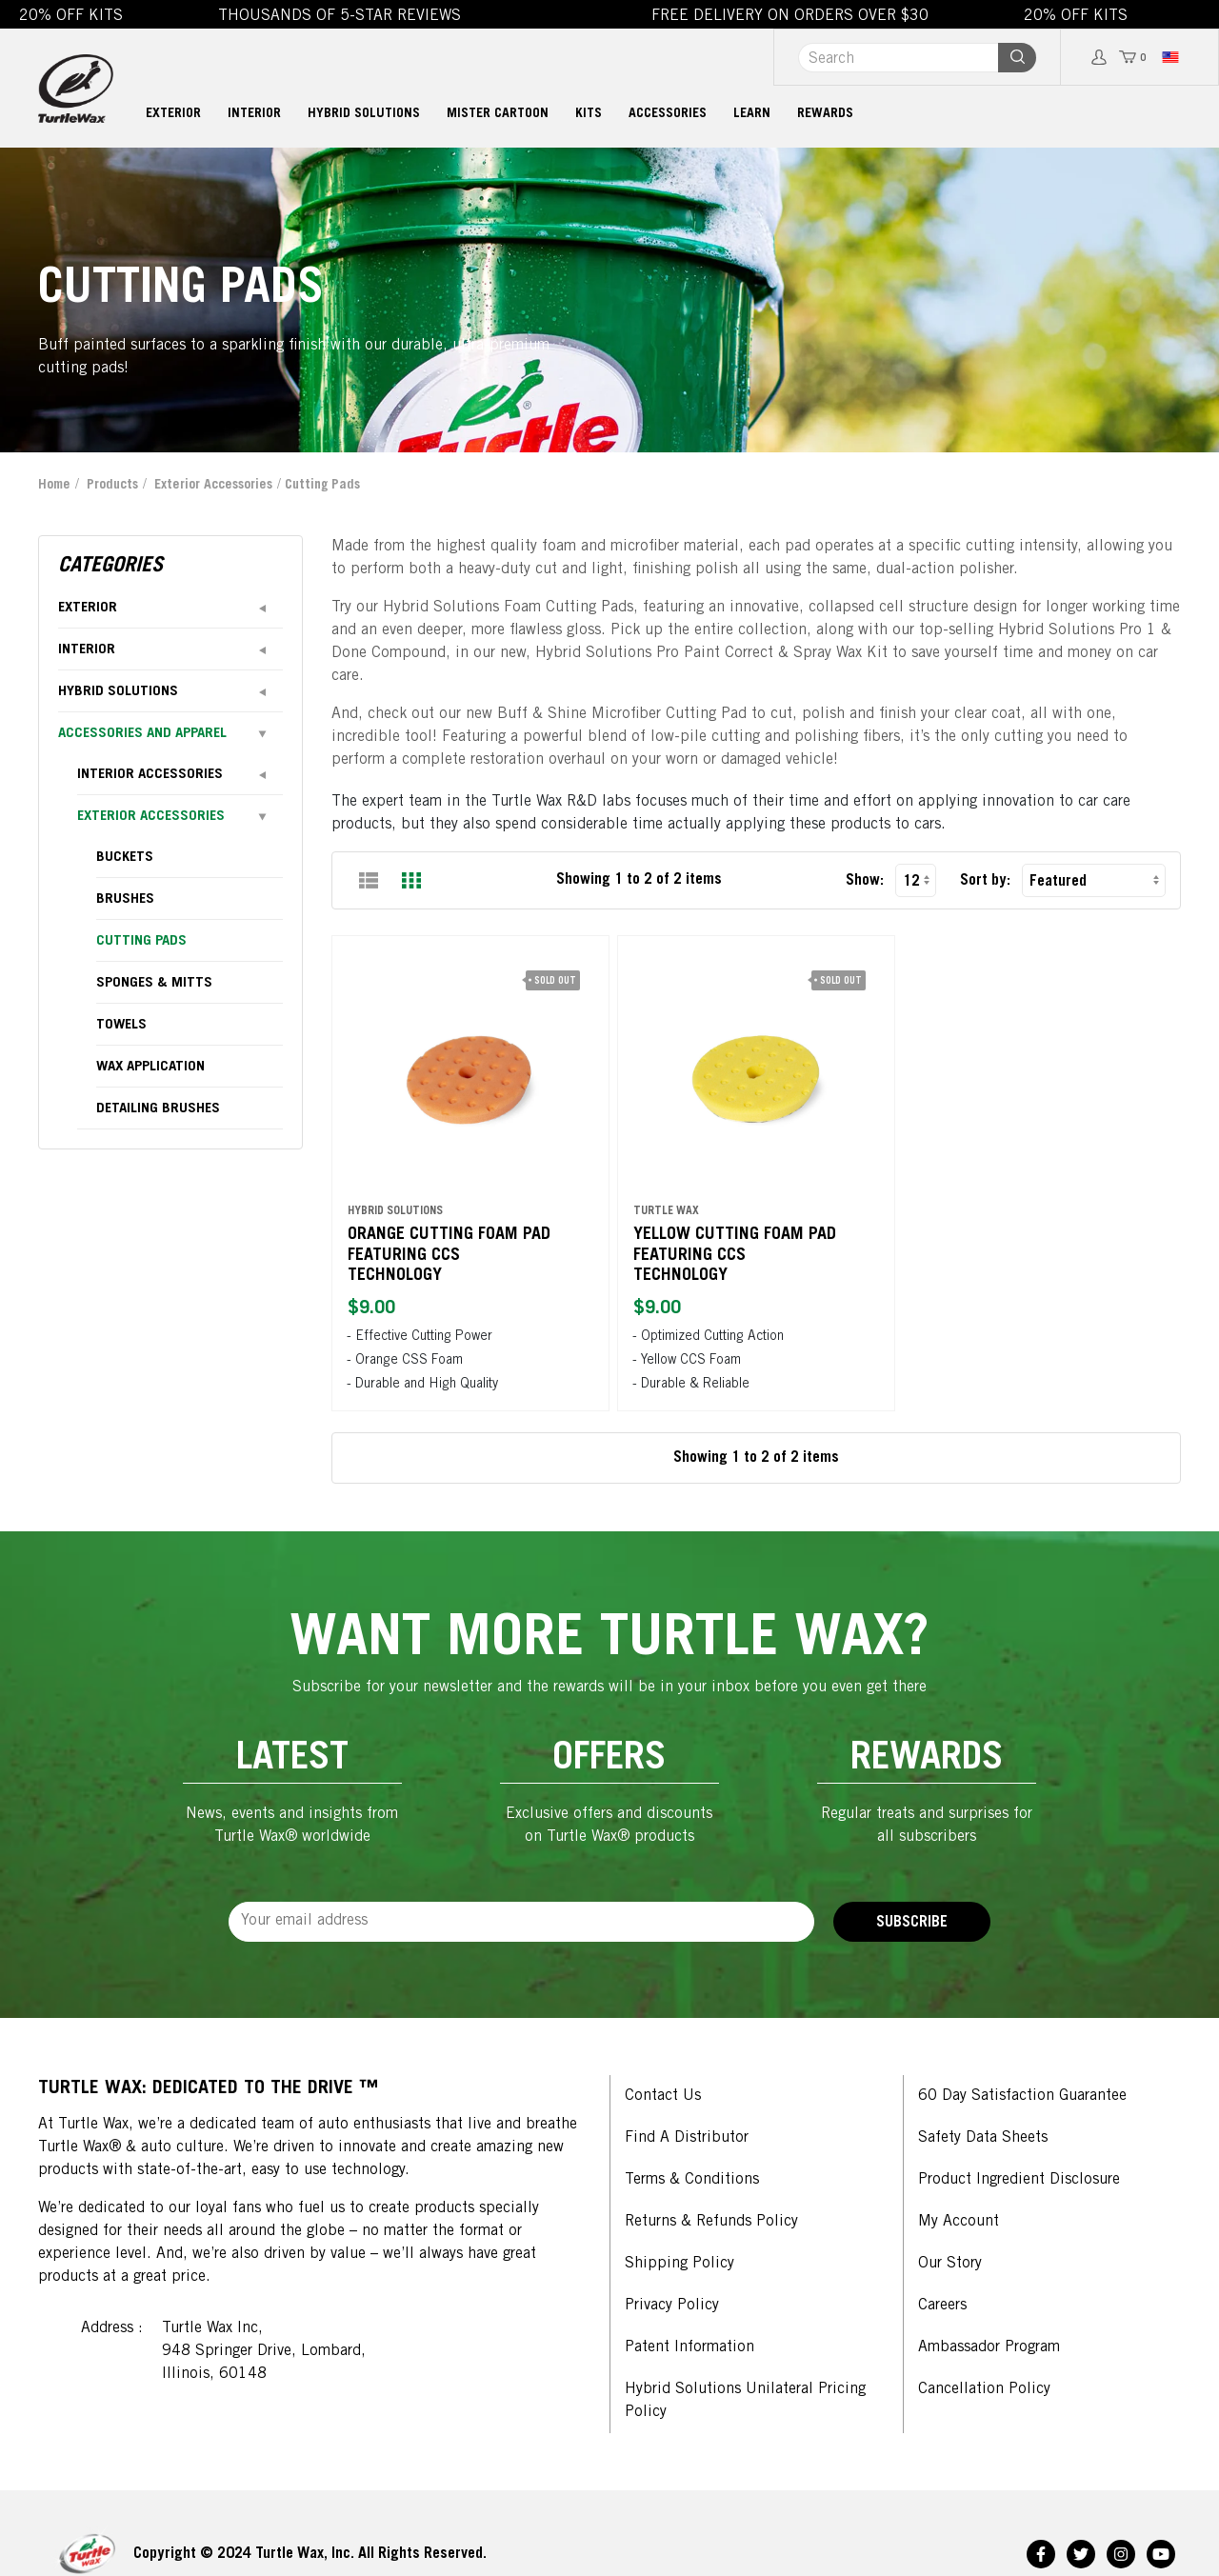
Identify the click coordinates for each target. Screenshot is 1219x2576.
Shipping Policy (679, 2263)
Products (112, 485)
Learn (751, 114)
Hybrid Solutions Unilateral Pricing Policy (745, 2401)
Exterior (173, 114)
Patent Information (689, 2347)
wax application (150, 1067)
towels (121, 1025)
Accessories (668, 114)
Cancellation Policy (984, 2389)
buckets (124, 857)
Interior (254, 114)
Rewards (825, 114)
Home (54, 485)
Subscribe (912, 1922)
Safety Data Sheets (983, 2138)
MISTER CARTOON (498, 114)
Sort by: (985, 881)
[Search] (898, 57)
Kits (588, 114)
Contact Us (663, 2096)
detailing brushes (158, 1109)
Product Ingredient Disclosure (1019, 2179)
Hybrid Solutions (364, 114)
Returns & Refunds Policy (711, 2221)
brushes (125, 899)
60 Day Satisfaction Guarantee (1022, 2096)
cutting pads (141, 941)
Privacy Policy (672, 2305)
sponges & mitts (154, 983)
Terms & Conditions (692, 2179)
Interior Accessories (150, 775)
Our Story (950, 2263)
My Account (958, 2221)
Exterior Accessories (213, 485)
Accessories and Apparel (142, 734)
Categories (110, 566)
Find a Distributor (687, 2138)
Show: (865, 881)
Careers (942, 2305)
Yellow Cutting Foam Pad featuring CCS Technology (737, 1245)
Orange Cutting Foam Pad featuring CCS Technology (452, 1245)
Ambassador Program (989, 2347)
